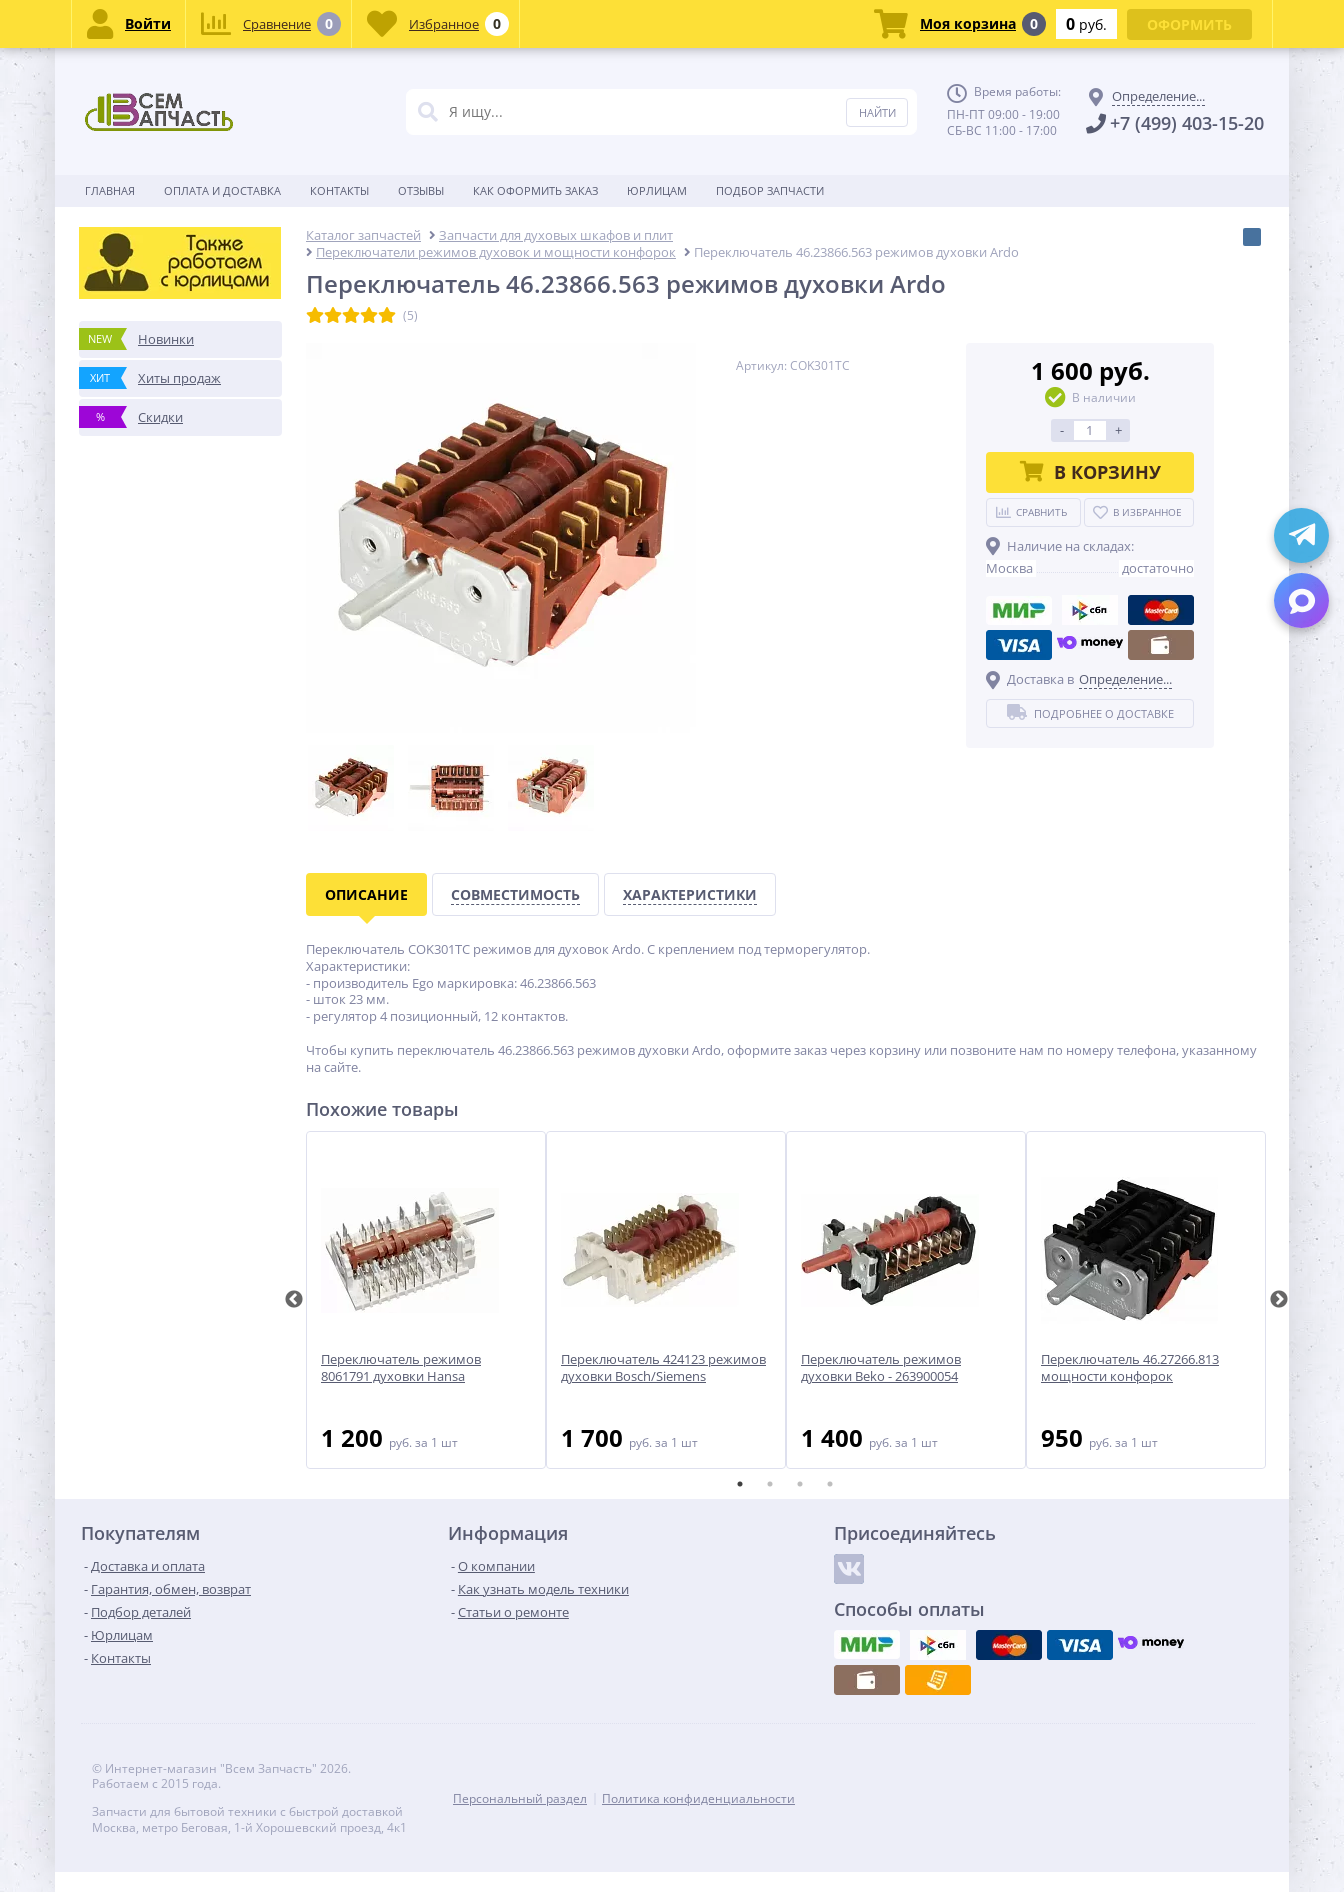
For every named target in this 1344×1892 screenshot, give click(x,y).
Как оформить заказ (535, 190)
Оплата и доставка (222, 190)
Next (1279, 1300)
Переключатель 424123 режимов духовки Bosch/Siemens (663, 1368)
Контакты (339, 190)
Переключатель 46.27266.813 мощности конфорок (1130, 1368)
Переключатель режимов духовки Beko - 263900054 (881, 1368)
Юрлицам (657, 190)
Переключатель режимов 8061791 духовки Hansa (401, 1368)
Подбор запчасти (770, 190)
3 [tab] (800, 1484)
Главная (110, 190)
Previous (294, 1300)
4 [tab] (830, 1484)
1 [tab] (740, 1484)
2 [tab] (770, 1484)
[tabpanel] (426, 1300)
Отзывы (421, 190)
